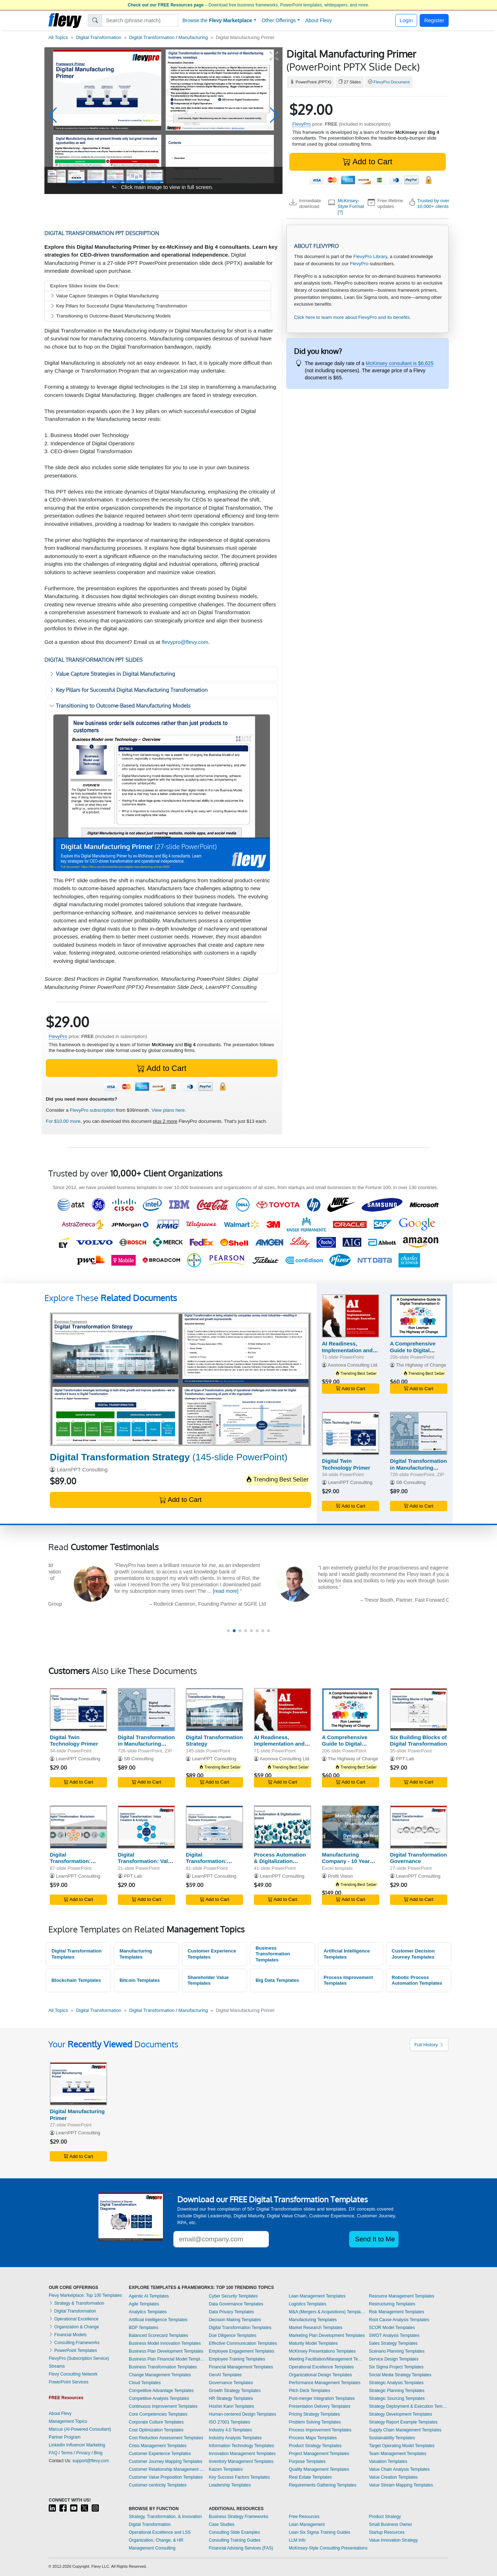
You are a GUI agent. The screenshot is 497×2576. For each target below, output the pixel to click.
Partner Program (65, 2437)
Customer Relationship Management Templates (167, 2469)
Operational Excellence (73, 2319)
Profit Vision (340, 1876)
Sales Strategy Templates (393, 2343)
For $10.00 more (63, 1121)
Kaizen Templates (226, 2469)
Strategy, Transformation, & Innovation (165, 2516)
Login (406, 20)
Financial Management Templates (241, 2366)
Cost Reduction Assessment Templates (166, 2437)
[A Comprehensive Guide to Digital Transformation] (418, 1316)
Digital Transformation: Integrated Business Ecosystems (211, 1865)
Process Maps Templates (313, 2437)
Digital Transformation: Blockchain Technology (70, 1865)
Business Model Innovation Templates (165, 2343)
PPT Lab (405, 1758)
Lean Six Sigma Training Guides (319, 2532)
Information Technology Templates (241, 2445)
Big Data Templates (277, 1980)
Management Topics (68, 2421)
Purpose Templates (307, 2461)
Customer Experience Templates (212, 1954)
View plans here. (168, 1110)
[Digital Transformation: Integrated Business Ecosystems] (214, 1827)
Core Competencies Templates (158, 2414)
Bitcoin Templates (140, 1980)
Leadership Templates (230, 2485)
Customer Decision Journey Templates (413, 1954)
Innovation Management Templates (242, 2453)
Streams (57, 2366)
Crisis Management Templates (158, 2445)
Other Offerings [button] (279, 20)
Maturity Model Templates (313, 2343)
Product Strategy (385, 2516)
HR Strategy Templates (231, 2398)
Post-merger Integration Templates (322, 2398)
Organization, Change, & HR (156, 2540)
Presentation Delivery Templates (320, 2406)
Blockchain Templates (76, 1980)
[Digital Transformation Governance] (418, 1827)
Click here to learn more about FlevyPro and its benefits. (352, 317)
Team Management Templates (397, 2453)
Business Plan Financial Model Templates (167, 2359)
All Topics (58, 37)
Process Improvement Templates (348, 1980)
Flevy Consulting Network (73, 2374)
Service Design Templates (394, 2359)
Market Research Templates (315, 2327)
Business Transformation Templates (273, 1954)
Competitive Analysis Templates (159, 2398)
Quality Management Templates (319, 2469)
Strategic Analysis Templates (396, 2382)
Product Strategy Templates (315, 2445)
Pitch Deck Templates (309, 2390)
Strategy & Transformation (76, 2303)
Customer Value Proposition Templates (166, 2477)
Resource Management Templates (401, 2296)
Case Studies (221, 2524)
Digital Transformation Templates (77, 1954)
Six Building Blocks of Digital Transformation (418, 1740)
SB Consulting (411, 1482)
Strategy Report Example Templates (403, 2422)
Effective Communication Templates (243, 2343)
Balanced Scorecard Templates (158, 2335)
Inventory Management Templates (241, 2461)
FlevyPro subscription (92, 1110)
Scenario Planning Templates (396, 2351)
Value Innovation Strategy (393, 2540)
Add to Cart (367, 161)
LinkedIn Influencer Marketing (77, 2445)
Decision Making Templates (235, 2319)
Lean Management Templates (317, 2296)
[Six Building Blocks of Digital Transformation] (418, 1709)
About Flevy (318, 20)
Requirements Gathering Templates (323, 2485)
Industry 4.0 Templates (230, 2429)
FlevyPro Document (391, 82)
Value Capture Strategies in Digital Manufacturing (104, 296)
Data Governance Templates (236, 2303)
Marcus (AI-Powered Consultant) (80, 2429)
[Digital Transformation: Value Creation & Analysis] (146, 1827)
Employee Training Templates (237, 2359)
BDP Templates (143, 2327)
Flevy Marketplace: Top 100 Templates (85, 2295)
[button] (53, 115)
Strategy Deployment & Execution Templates (408, 2406)
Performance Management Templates (325, 2382)
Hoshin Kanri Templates (231, 2406)
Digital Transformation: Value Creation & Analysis (146, 1861)
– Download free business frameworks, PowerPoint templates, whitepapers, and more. (248, 5)
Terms (67, 2452)
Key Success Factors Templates (239, 2477)
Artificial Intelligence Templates (347, 1954)
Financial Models (67, 2334)
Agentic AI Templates (149, 2296)
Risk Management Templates (396, 2311)
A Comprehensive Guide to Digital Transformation (412, 1350)
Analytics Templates (148, 2311)
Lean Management (307, 2524)
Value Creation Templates (393, 2477)
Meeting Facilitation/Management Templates (327, 2359)
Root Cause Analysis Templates (399, 2319)
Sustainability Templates (392, 2437)
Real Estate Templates (310, 2477)
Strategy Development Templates (400, 2414)
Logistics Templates (308, 2303)
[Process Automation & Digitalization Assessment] (282, 1827)
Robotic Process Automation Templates (417, 1980)
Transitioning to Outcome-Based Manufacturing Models (110, 316)
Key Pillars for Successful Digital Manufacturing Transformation (118, 306)
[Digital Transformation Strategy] (180, 1379)
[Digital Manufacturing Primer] (78, 2083)
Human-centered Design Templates (242, 2414)
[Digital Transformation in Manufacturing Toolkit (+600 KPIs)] (418, 1433)
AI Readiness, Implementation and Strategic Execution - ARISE (348, 1353)
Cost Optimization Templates (156, 2429)
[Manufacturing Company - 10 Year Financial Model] (350, 1827)
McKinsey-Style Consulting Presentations (328, 2548)
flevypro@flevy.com (185, 642)
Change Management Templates (160, 2374)
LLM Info (297, 2540)
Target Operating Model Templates (401, 2445)
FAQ (53, 2452)
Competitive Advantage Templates (161, 2390)
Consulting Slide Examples (234, 2532)
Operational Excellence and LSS (160, 2532)
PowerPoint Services (68, 2382)
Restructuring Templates (392, 2303)
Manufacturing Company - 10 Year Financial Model (346, 1861)
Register (434, 20)
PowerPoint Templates (73, 2350)
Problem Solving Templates (315, 2422)
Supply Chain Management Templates (405, 2429)
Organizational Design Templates (320, 2374)
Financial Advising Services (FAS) (241, 2548)
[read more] (174, 1591)
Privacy (83, 2452)
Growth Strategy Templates (235, 2390)
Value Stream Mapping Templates (401, 2485)
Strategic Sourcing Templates (397, 2398)
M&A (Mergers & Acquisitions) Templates (327, 2311)
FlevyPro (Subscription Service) (79, 2358)
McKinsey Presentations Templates (322, 2351)
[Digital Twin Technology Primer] (350, 1433)
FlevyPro (301, 124)
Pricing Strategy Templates (314, 2414)
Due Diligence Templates (232, 2335)
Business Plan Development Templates (166, 2351)
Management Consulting (152, 2548)
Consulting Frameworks (74, 2342)
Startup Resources (386, 2532)
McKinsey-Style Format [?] (351, 206)
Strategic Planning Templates (396, 2390)
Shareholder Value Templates (208, 1980)
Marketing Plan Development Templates (327, 2335)
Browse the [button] (217, 20)
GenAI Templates (225, 2374)
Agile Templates (144, 2303)
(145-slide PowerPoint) (169, 1457)
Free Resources (304, 2516)
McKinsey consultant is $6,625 (399, 363)
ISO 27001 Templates (229, 2422)
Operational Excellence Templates (321, 2366)
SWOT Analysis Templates (394, 2335)
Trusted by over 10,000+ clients (433, 203)
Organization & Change (74, 2326)
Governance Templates (231, 2382)
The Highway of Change (421, 1365)
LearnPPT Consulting (82, 1469)
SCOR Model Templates (392, 2327)
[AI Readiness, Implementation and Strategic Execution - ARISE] (350, 1316)
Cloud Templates (145, 2382)
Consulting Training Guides (234, 2540)
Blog (98, 2452)
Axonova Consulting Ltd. (353, 1365)
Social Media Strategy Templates (400, 2374)
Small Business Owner (390, 2524)
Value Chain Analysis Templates (399, 2469)
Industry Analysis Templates (235, 2437)
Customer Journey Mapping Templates (165, 2461)
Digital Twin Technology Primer (346, 1464)
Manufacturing (193, 37)
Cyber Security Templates (233, 2296)
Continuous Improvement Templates (163, 2406)
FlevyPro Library (370, 256)
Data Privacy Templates (231, 2311)
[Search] (140, 20)
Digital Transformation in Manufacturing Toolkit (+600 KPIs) (418, 1468)
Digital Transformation (98, 37)
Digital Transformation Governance (418, 1858)
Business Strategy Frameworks (238, 2516)
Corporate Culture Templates (156, 2422)
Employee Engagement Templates (241, 2351)
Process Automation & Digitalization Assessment (280, 1861)
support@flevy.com (90, 2460)
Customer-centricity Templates (158, 2485)
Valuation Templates (388, 2461)
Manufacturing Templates (136, 1954)
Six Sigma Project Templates (396, 2366)
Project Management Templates (319, 2453)
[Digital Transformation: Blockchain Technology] (78, 1827)
